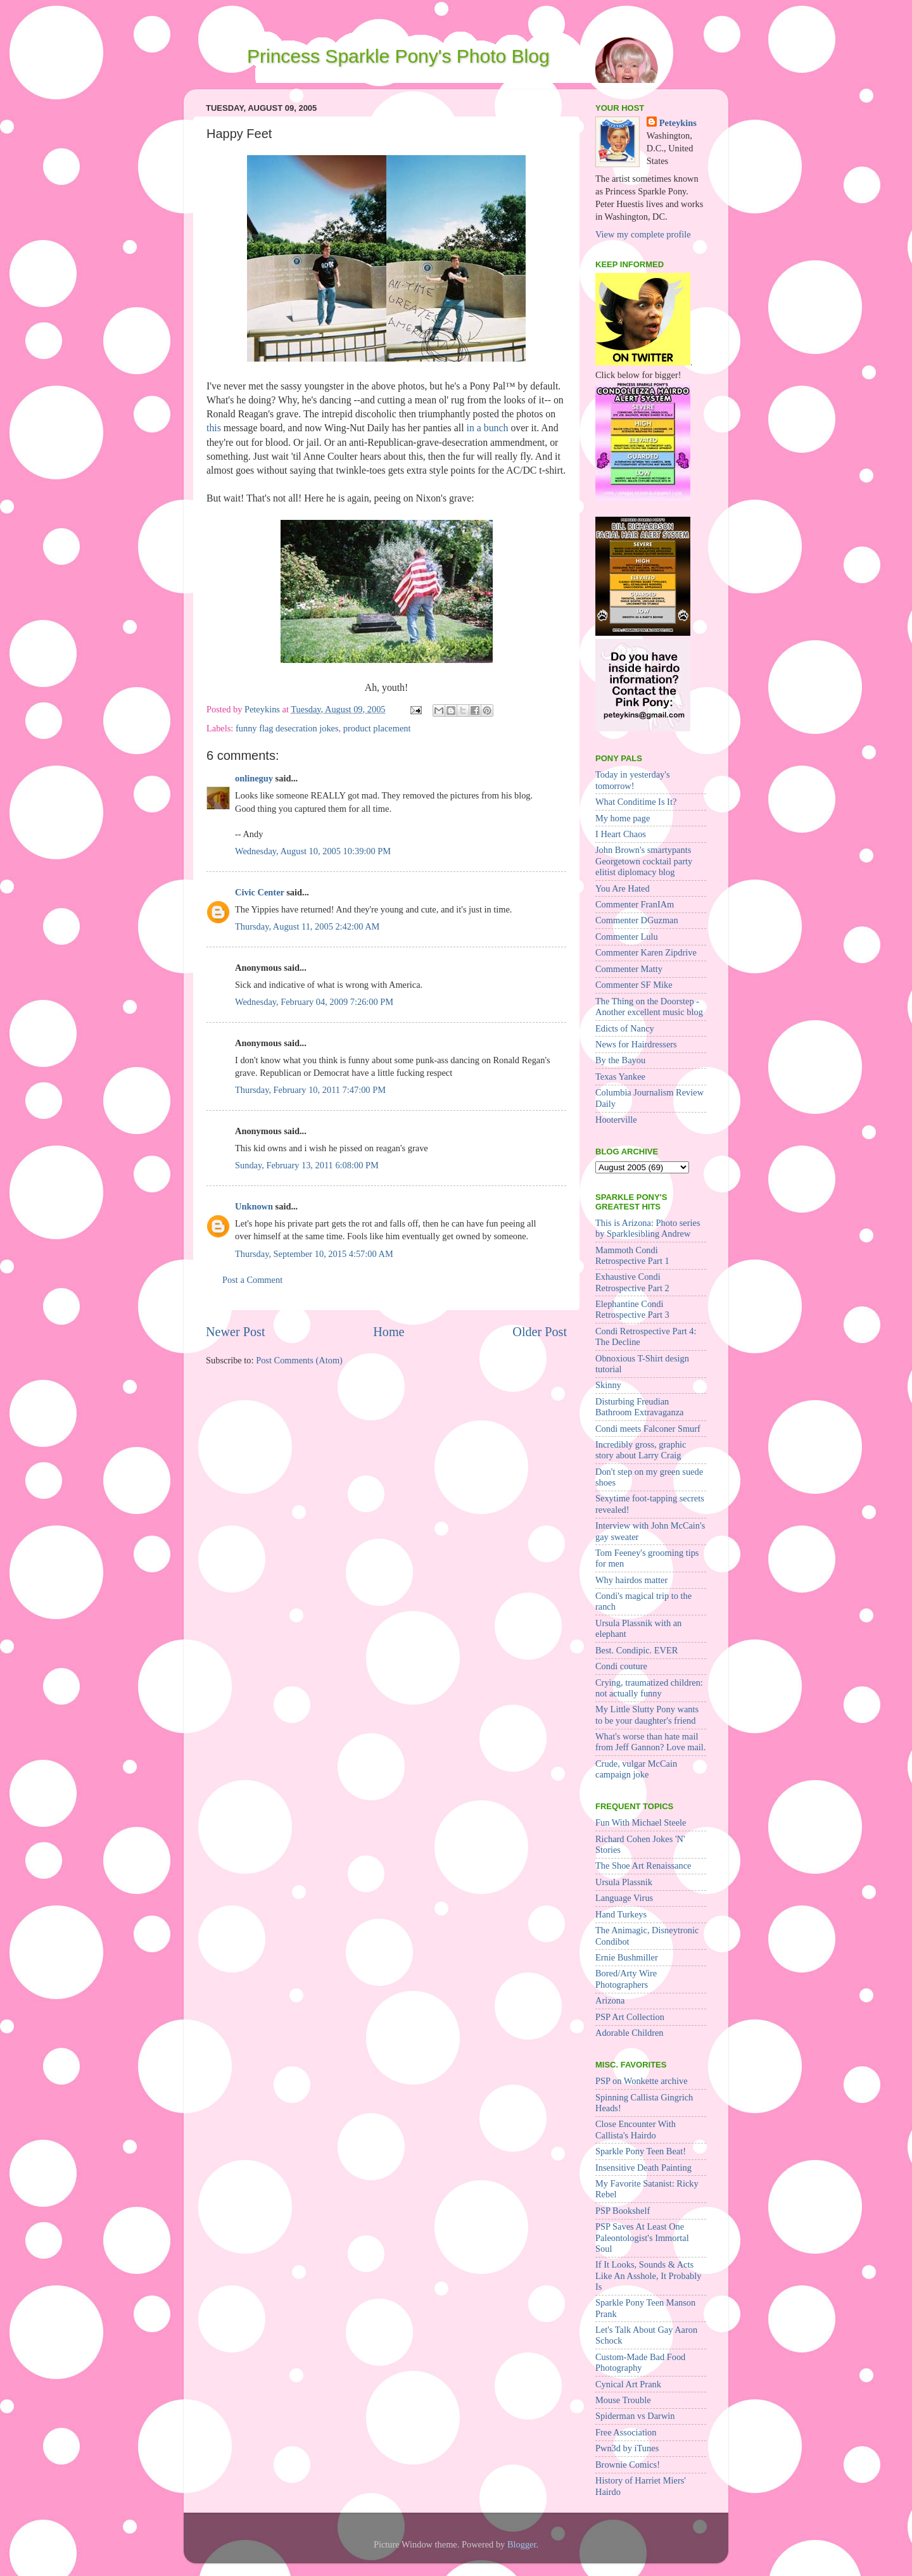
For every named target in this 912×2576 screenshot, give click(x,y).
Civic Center (259, 892)
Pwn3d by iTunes (627, 2448)
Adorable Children (629, 2033)
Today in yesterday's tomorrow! (632, 779)
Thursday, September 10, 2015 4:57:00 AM (314, 1254)
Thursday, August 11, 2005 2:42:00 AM (307, 926)
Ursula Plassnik (623, 1882)
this (213, 427)
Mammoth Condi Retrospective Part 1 (632, 1255)
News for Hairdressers (636, 1044)
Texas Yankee (620, 1076)
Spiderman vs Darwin (635, 2416)
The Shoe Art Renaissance (643, 1865)
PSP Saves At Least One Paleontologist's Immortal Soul (642, 2237)
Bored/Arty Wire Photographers (626, 1978)
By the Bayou (620, 1060)
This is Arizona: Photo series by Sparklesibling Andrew (647, 1228)
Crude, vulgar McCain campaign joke (636, 1768)
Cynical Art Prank (628, 2384)
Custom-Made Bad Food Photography (640, 2362)
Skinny (608, 1385)
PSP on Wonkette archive (641, 2081)
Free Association (625, 2432)
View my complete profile (643, 234)
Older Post (539, 1332)
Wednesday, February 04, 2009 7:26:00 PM (314, 1002)
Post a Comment (252, 1280)
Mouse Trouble (623, 2400)
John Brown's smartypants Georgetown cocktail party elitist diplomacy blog (643, 861)
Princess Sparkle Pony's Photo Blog (398, 56)
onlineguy (254, 778)
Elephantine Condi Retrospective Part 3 (632, 1309)
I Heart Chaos (620, 834)
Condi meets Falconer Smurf (647, 1429)
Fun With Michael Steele (640, 1822)
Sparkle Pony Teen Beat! (640, 2151)
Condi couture (621, 1666)
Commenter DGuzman (636, 920)
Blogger (521, 2544)
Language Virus (624, 1898)
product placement (377, 728)
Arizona (609, 2000)
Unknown (254, 1206)
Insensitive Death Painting (643, 2167)
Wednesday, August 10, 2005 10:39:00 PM (313, 851)
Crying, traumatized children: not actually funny (649, 1687)
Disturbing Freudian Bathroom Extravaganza (639, 1406)
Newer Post (235, 1332)
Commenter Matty (628, 969)
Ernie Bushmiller (626, 1957)
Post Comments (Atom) (299, 1360)
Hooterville (616, 1119)
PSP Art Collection (629, 2017)
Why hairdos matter (631, 1580)
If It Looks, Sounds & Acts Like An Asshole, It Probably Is (648, 2275)
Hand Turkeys (621, 1914)
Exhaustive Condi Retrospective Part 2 (632, 1282)
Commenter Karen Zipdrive (646, 952)
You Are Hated (622, 888)
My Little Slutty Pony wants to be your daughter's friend (647, 1714)
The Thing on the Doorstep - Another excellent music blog (649, 1006)
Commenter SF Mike (634, 985)
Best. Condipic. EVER (636, 1650)
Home (388, 1332)
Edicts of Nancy (624, 1028)
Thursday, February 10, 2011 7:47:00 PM (310, 1090)
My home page (622, 818)
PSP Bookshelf (622, 2211)
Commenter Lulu (626, 936)
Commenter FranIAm (634, 904)
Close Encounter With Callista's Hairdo (635, 2129)
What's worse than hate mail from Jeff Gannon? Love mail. (650, 1741)
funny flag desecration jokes (287, 728)
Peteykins (678, 123)
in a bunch (488, 427)
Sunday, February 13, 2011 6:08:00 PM (307, 1165)
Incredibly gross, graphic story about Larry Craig (640, 1449)
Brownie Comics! (627, 2464)
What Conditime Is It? (635, 802)
